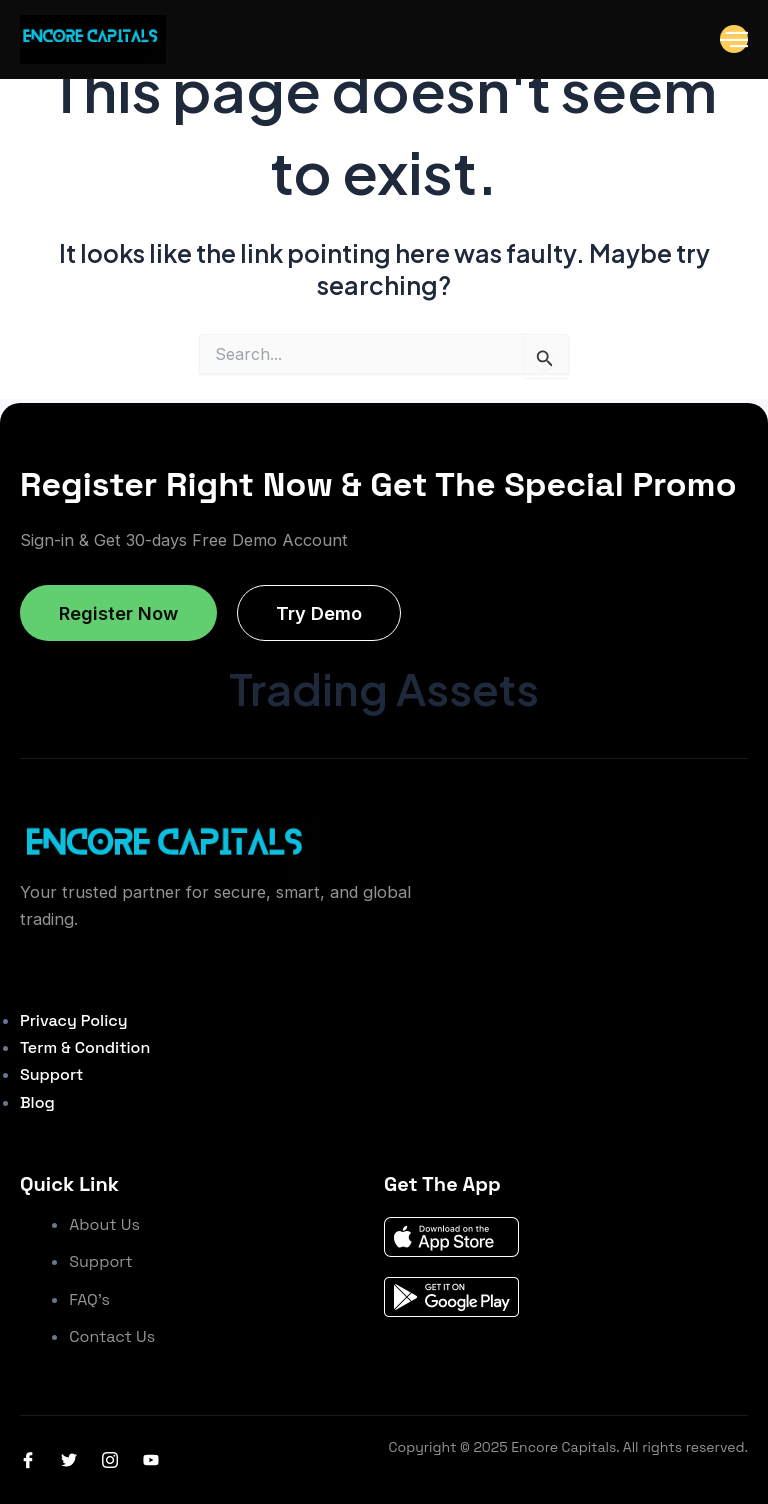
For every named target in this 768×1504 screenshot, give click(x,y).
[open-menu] (734, 39)
